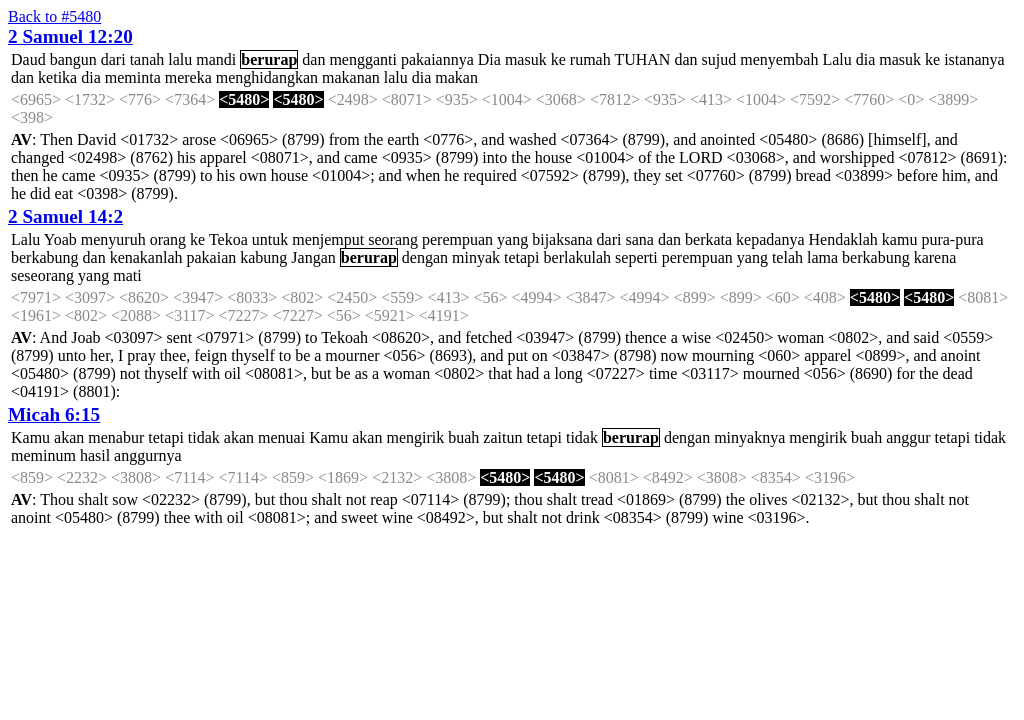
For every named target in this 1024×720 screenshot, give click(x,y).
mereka (188, 77)
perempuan (457, 239)
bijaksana (562, 239)
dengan (425, 257)
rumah (590, 59)
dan (313, 59)
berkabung (45, 257)
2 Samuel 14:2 (65, 216)
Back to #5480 (54, 16)
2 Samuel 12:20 (70, 36)
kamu (900, 239)
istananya (974, 59)
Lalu (836, 59)
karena (935, 257)
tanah (147, 59)
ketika (57, 77)
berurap (269, 59)
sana (639, 239)
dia (866, 59)
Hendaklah (843, 239)
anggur (908, 437)
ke (558, 59)
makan (456, 77)
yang (512, 239)
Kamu (30, 437)
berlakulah (578, 257)
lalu (180, 59)
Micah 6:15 (54, 414)
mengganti (363, 59)
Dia (489, 59)
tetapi (522, 257)
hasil (95, 455)
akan (69, 437)
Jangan (313, 257)
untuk (270, 239)
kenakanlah (146, 257)
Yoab (60, 239)
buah (463, 437)
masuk (526, 59)
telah (787, 257)
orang (168, 239)
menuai (281, 437)
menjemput (328, 239)
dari (113, 59)
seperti (636, 257)
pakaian (212, 257)
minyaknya (749, 437)
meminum (43, 455)
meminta (133, 77)
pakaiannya (437, 59)
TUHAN (642, 59)
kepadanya (770, 239)
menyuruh (113, 239)
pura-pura (952, 239)
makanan (351, 77)
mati (127, 275)
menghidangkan (267, 77)
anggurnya (148, 455)
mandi (216, 59)
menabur (116, 437)
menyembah (779, 59)
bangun (73, 59)
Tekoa (228, 239)
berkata (708, 239)
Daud (28, 59)
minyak (476, 257)
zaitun (502, 437)
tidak (204, 437)
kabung (263, 257)
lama (822, 257)
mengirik (415, 437)
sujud (719, 59)
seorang (393, 239)
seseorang (42, 275)
